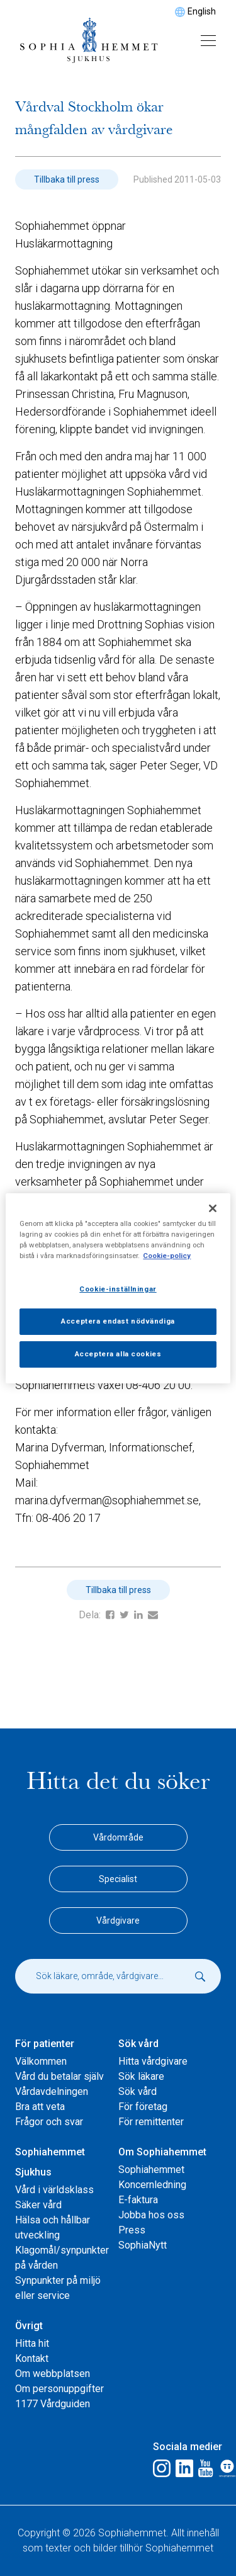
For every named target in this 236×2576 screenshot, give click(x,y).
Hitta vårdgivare (153, 2061)
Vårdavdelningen (51, 2091)
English (202, 11)
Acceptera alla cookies (118, 1353)
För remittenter (151, 2122)
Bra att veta (40, 2107)
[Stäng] (213, 1208)
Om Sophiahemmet (162, 2152)
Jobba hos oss (151, 2215)
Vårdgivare (118, 1920)
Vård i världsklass (54, 2190)
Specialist (118, 1879)
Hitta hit (32, 2343)
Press (131, 2230)
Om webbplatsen (52, 2374)
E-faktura (138, 2200)
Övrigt (29, 2326)
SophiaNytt (142, 2245)
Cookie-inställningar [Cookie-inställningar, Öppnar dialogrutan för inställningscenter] (117, 1289)
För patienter (44, 2044)
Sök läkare (141, 2076)
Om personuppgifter (59, 2389)
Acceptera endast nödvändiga (117, 1321)
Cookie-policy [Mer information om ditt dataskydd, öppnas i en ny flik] (167, 1255)
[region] (118, 1288)
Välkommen (41, 2061)
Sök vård (138, 2044)
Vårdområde (118, 1837)
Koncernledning (152, 2185)
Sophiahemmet (151, 2170)
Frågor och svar (49, 2122)
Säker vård (38, 2205)
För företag (142, 2107)
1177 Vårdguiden (52, 2404)
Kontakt (31, 2358)
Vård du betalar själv (59, 2076)
